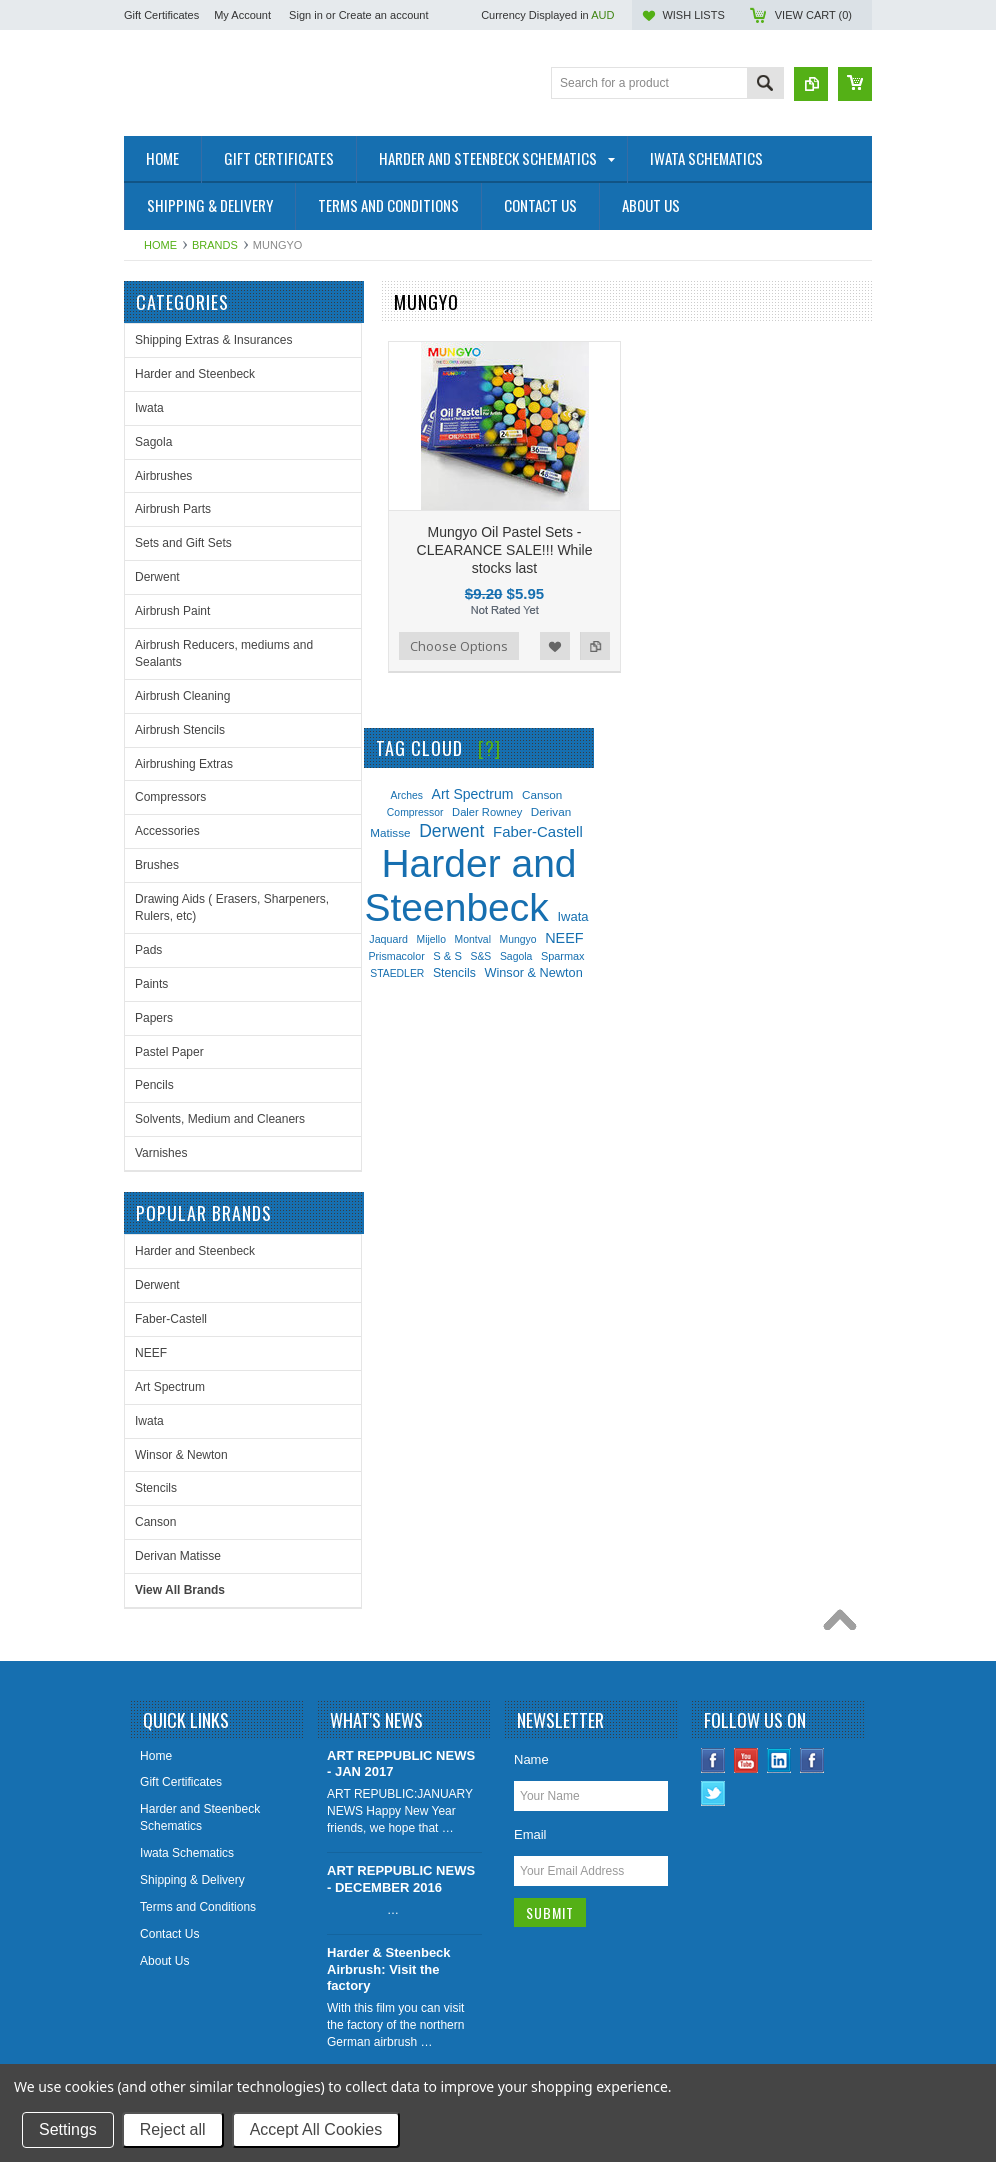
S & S (447, 956)
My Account (242, 15)
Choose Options (459, 646)
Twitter (713, 1793)
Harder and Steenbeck (195, 374)
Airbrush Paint (172, 611)
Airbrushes (163, 476)
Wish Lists (693, 15)
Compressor (415, 812)
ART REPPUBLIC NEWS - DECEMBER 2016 (401, 1879)
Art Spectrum (170, 1387)
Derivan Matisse (178, 1556)
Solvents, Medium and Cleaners (220, 1119)
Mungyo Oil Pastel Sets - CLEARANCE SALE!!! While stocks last (505, 550)
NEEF (151, 1353)
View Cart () (813, 15)
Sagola (153, 442)
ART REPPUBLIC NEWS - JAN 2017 (401, 1764)
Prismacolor (396, 956)
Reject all (173, 2129)
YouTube (746, 1760)
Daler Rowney (487, 812)
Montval (473, 939)
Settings (68, 2129)
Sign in (306, 15)
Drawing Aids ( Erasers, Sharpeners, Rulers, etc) (232, 907)
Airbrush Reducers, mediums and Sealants (224, 653)
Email (530, 1834)
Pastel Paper (169, 1052)
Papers (154, 1018)
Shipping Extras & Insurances (213, 340)
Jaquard (388, 939)
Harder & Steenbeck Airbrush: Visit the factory (389, 1969)
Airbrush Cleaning (182, 696)
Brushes (157, 865)
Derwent (157, 577)
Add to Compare (595, 646)
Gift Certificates (161, 15)
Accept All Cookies (316, 2129)
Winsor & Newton (181, 1455)
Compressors (170, 797)
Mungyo (518, 939)
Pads (148, 950)
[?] (489, 748)
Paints (151, 984)
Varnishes (161, 1153)
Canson (155, 1522)
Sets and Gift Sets (183, 543)
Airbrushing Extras (184, 764)
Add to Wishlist (555, 646)
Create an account (384, 15)
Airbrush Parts (173, 509)
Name (531, 1759)
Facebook (713, 1760)
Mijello (430, 939)
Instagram (812, 1760)
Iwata (149, 408)
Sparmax (563, 956)
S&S (481, 956)
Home (160, 245)
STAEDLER (397, 973)
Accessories (167, 831)
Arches (407, 795)
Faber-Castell (171, 1319)
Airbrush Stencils (180, 730)
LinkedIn (779, 1760)
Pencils (154, 1085)
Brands (215, 245)
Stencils (156, 1488)
